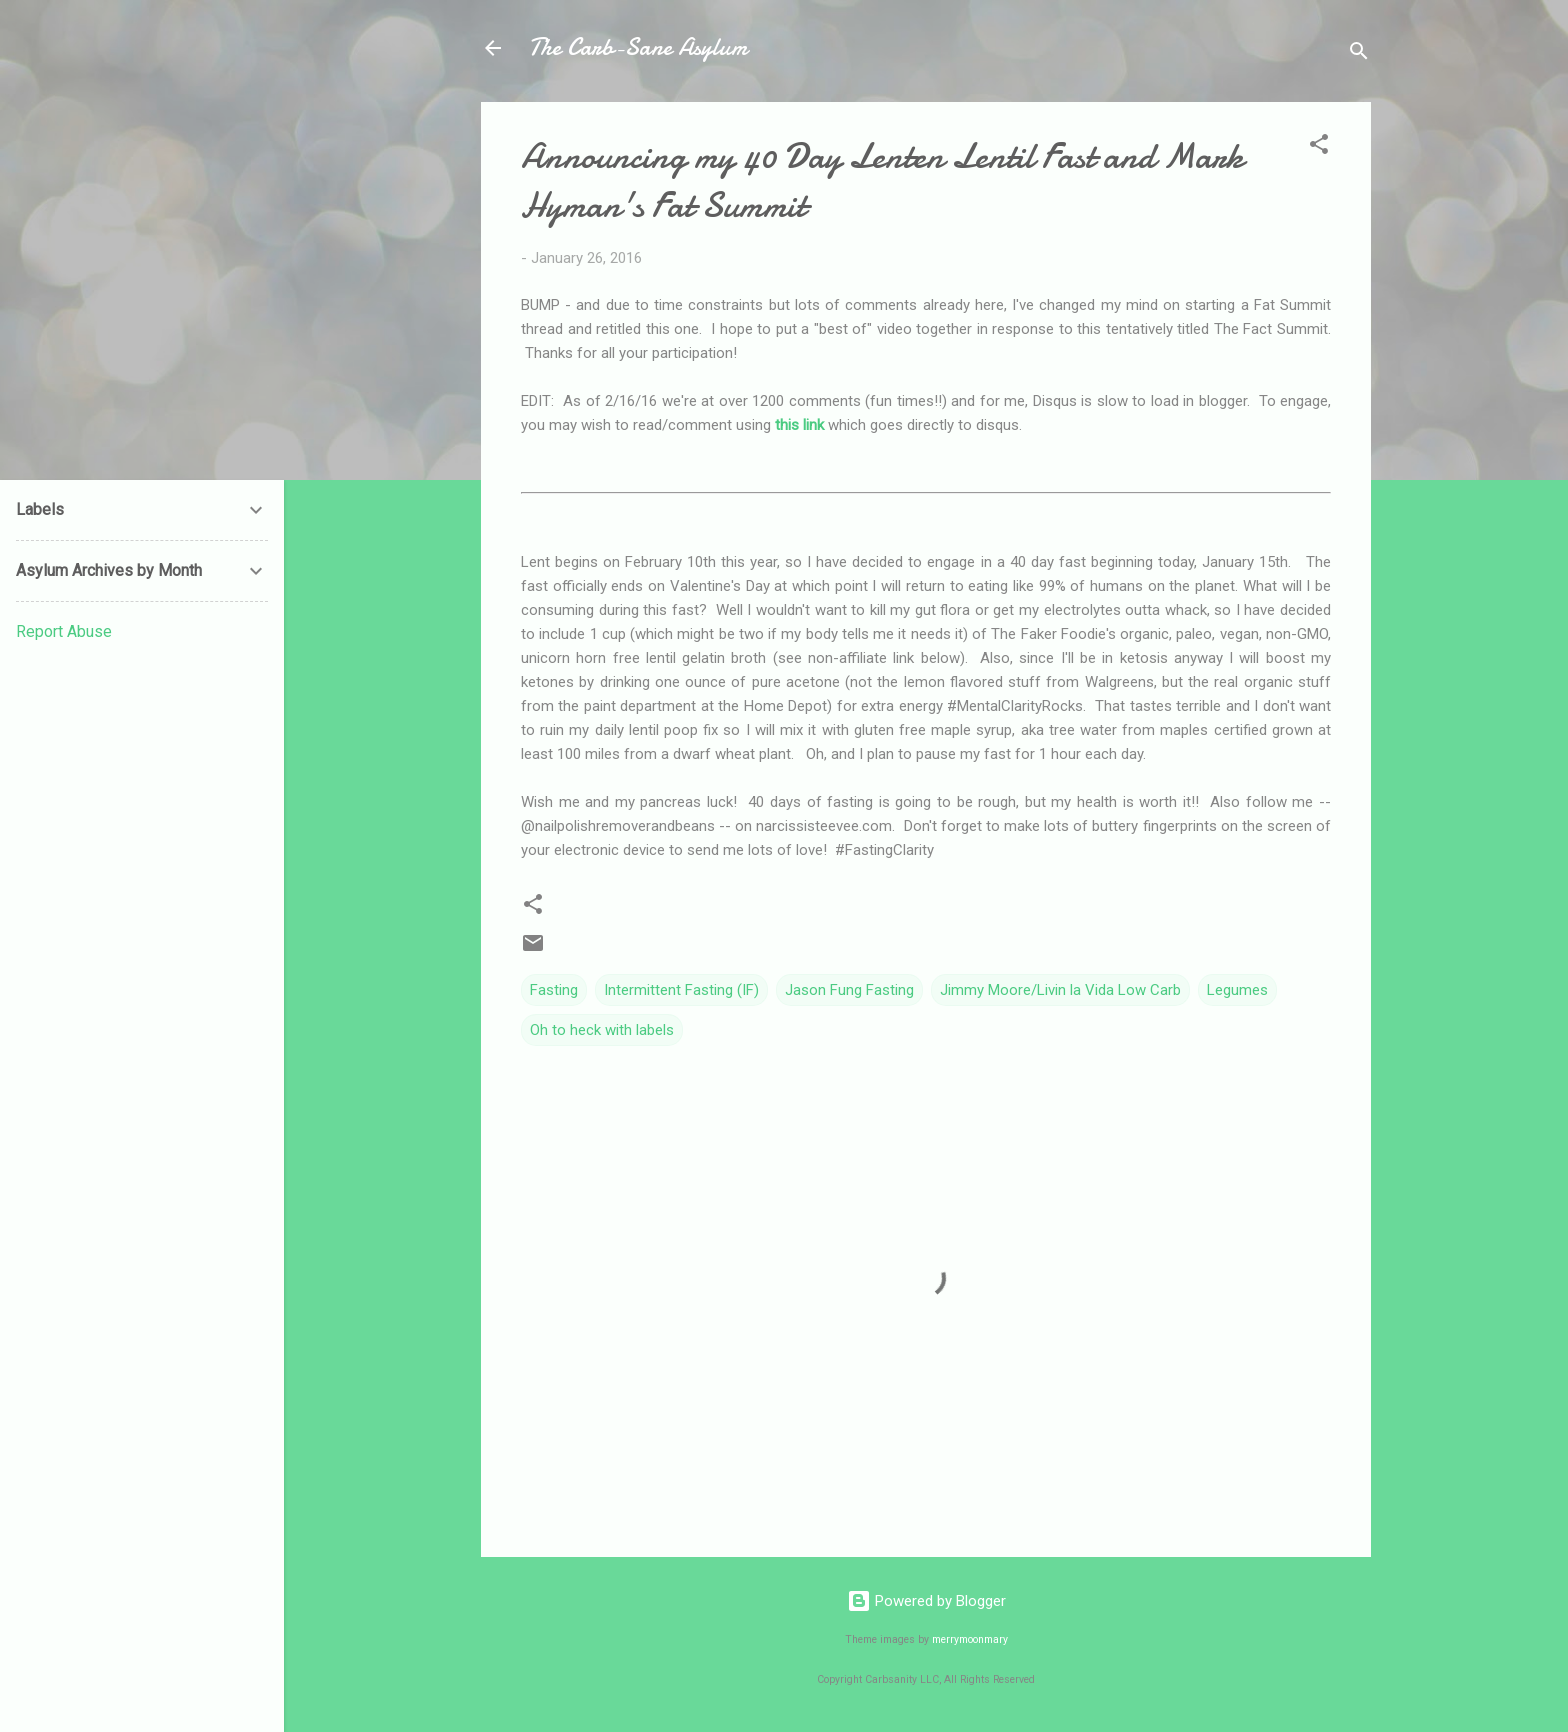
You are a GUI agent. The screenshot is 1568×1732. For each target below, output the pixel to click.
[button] (1319, 147)
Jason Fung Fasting (849, 990)
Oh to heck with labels (602, 1030)
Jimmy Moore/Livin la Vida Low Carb (1060, 990)
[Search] (1359, 54)
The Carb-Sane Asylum (638, 47)
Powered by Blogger (926, 1601)
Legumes (1237, 990)
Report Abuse (64, 631)
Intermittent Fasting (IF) (681, 990)
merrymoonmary (970, 1639)
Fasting (554, 990)
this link (799, 425)
